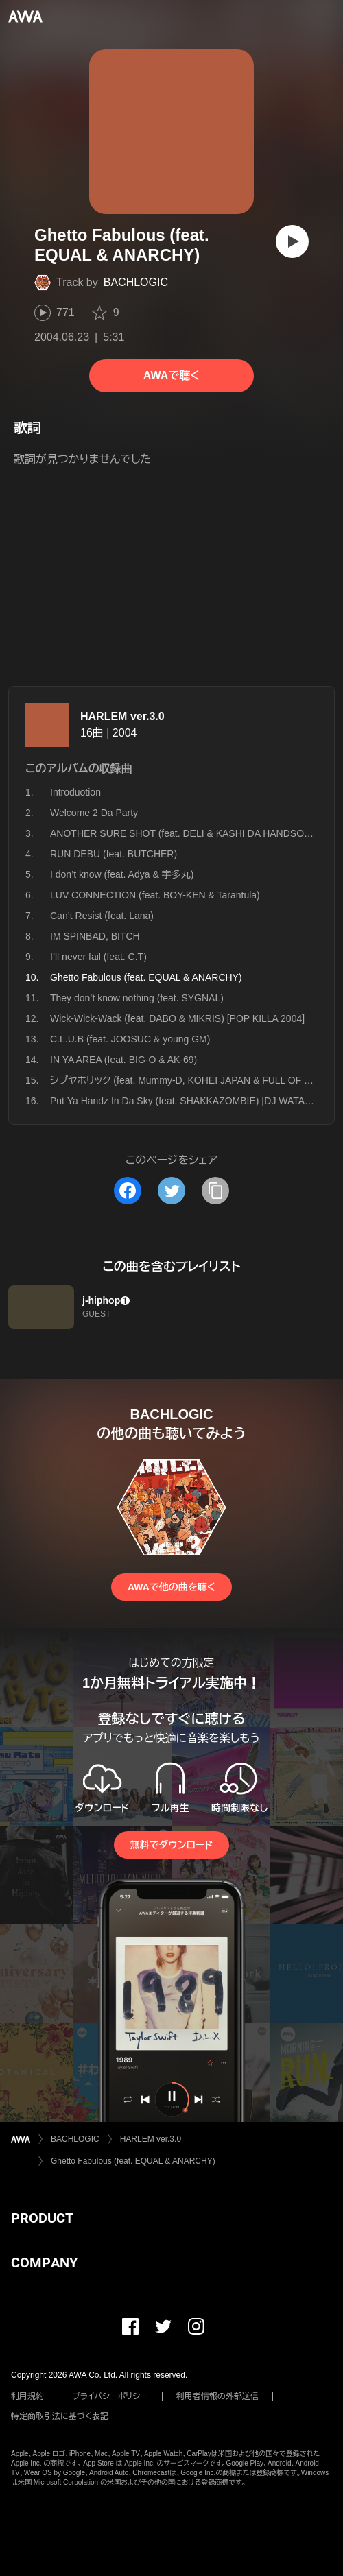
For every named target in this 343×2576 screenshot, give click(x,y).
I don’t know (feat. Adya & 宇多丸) (121, 874)
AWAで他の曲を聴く (171, 1587)
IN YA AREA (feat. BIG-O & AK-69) (123, 1059)
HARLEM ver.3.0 (122, 716)
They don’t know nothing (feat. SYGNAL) (137, 997)
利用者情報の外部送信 (217, 2396)
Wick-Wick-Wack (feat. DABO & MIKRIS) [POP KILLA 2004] (177, 1018)
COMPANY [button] (44, 2262)
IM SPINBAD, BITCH (95, 936)
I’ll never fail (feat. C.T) (98, 956)
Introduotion (75, 792)
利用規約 (27, 2396)
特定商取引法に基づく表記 (59, 2416)
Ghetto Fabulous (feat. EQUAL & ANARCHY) (133, 2161)
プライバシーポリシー (110, 2396)
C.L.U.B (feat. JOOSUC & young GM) (130, 1039)
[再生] (292, 241)
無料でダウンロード (171, 1844)
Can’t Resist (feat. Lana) (102, 915)
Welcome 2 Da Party (94, 812)
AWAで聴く (171, 375)
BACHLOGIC (136, 282)
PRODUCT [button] (42, 2218)
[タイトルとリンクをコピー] (215, 1190)
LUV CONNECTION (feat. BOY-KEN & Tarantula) (155, 895)
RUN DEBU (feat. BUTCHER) (113, 853)
